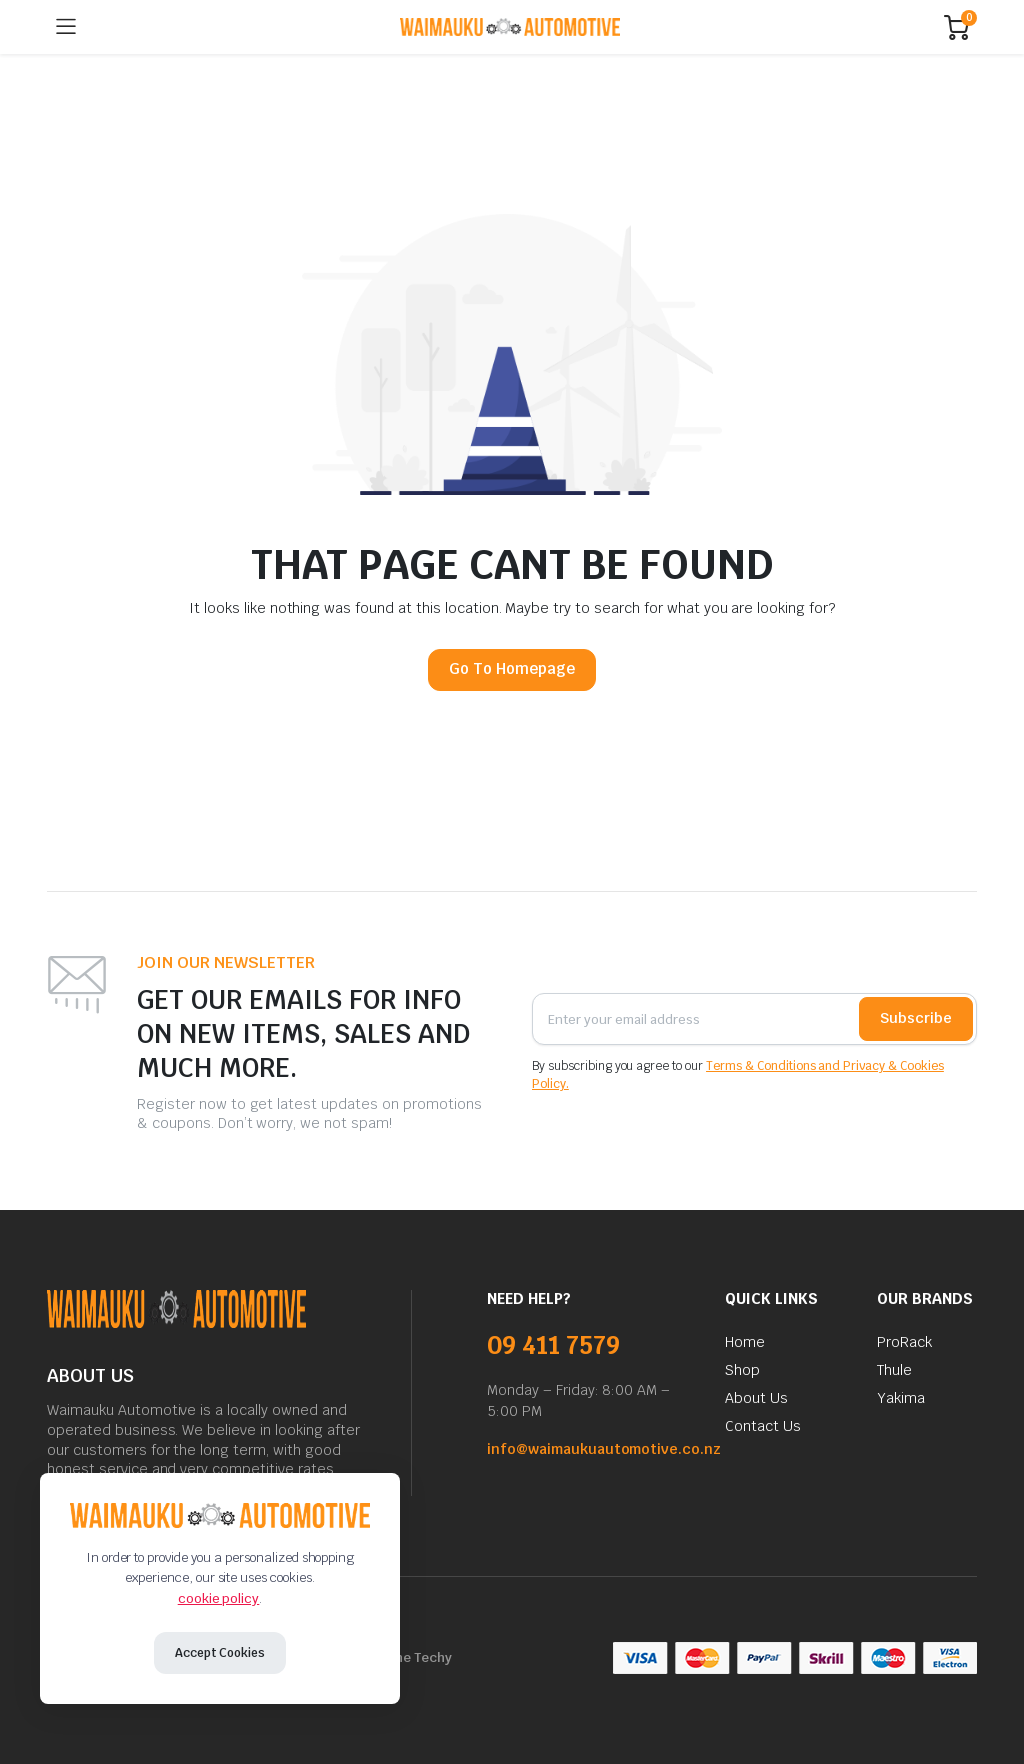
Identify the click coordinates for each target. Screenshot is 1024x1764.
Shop (742, 1370)
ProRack (904, 1342)
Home (745, 1342)
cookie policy (219, 1598)
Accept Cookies (220, 1653)
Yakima (901, 1398)
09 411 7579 (553, 1345)
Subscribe (916, 1018)
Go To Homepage (512, 668)
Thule (894, 1370)
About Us (756, 1398)
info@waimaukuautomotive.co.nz (604, 1449)
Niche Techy (413, 1657)
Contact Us (763, 1426)
